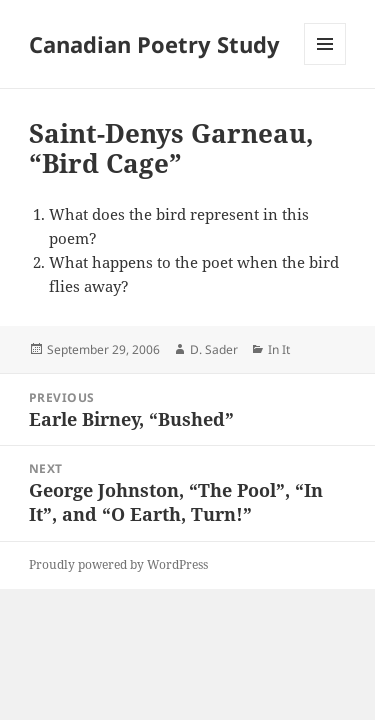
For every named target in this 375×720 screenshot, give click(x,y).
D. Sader (214, 349)
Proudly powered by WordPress (118, 564)
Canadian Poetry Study (154, 44)
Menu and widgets (325, 64)
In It (279, 349)
